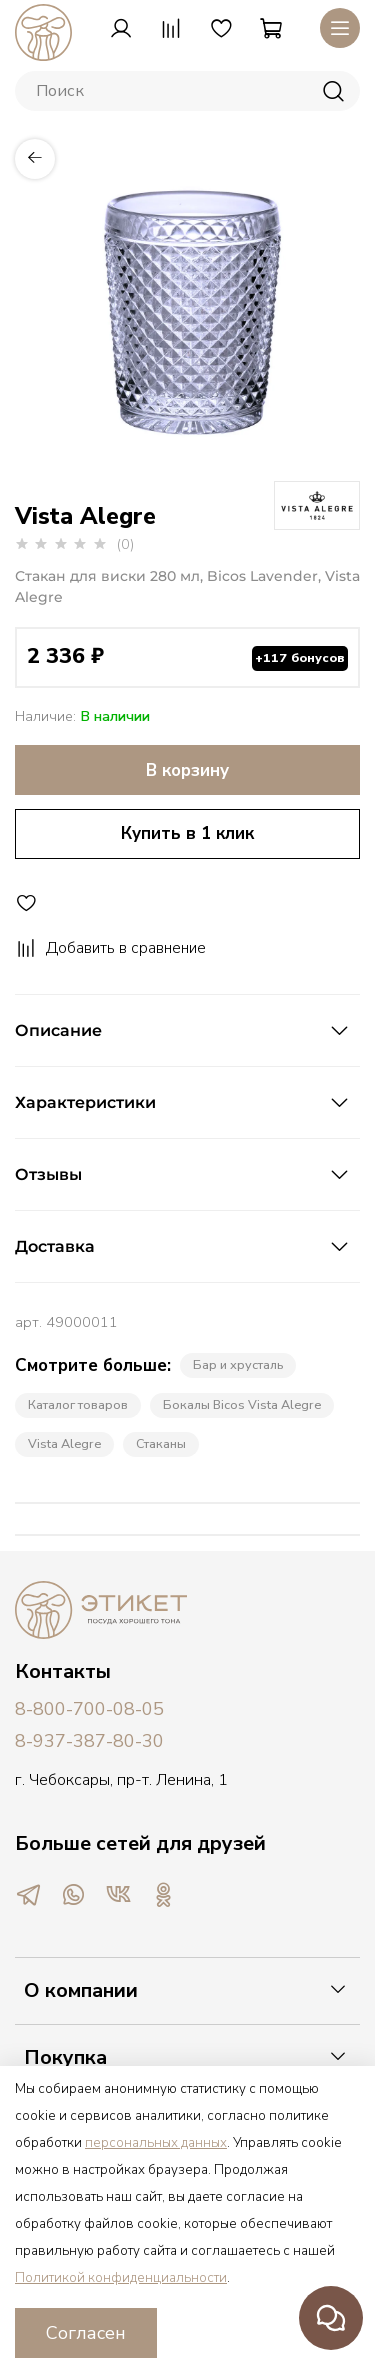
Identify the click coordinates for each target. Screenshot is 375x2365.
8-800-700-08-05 (89, 1709)
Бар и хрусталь (238, 1364)
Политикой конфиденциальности (121, 2278)
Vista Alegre (64, 1443)
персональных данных (156, 2143)
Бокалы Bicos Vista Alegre (242, 1404)
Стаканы (161, 1443)
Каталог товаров (78, 1404)
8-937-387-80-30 (89, 1741)
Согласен (86, 2333)
